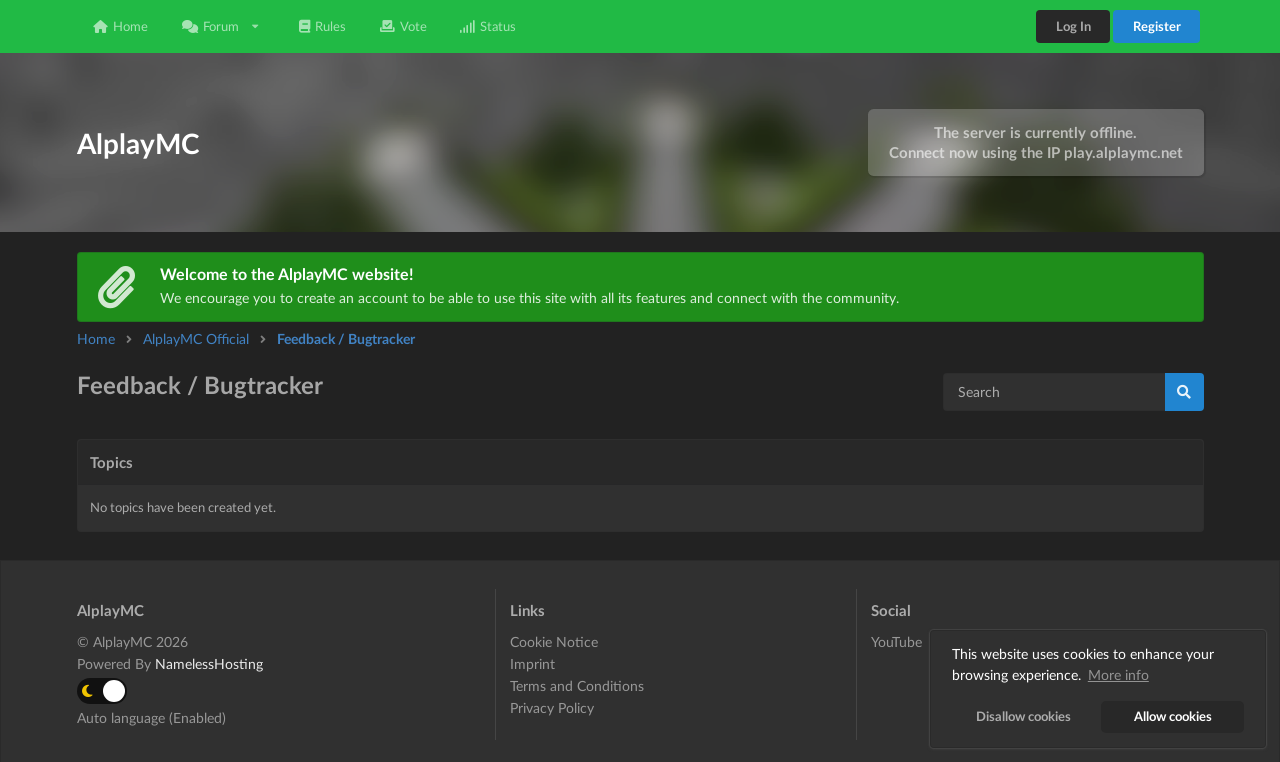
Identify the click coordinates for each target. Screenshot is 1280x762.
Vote (403, 26)
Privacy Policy (552, 707)
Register (1157, 26)
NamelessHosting (209, 663)
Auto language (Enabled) (151, 717)
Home (120, 26)
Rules (322, 26)
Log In (1073, 26)
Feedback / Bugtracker (346, 338)
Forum (221, 26)
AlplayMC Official (196, 338)
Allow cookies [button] (1173, 716)
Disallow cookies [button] (1023, 716)
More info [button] (1118, 674)
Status (488, 26)
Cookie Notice (554, 642)
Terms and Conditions (577, 685)
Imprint (532, 663)
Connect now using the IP (1036, 152)
